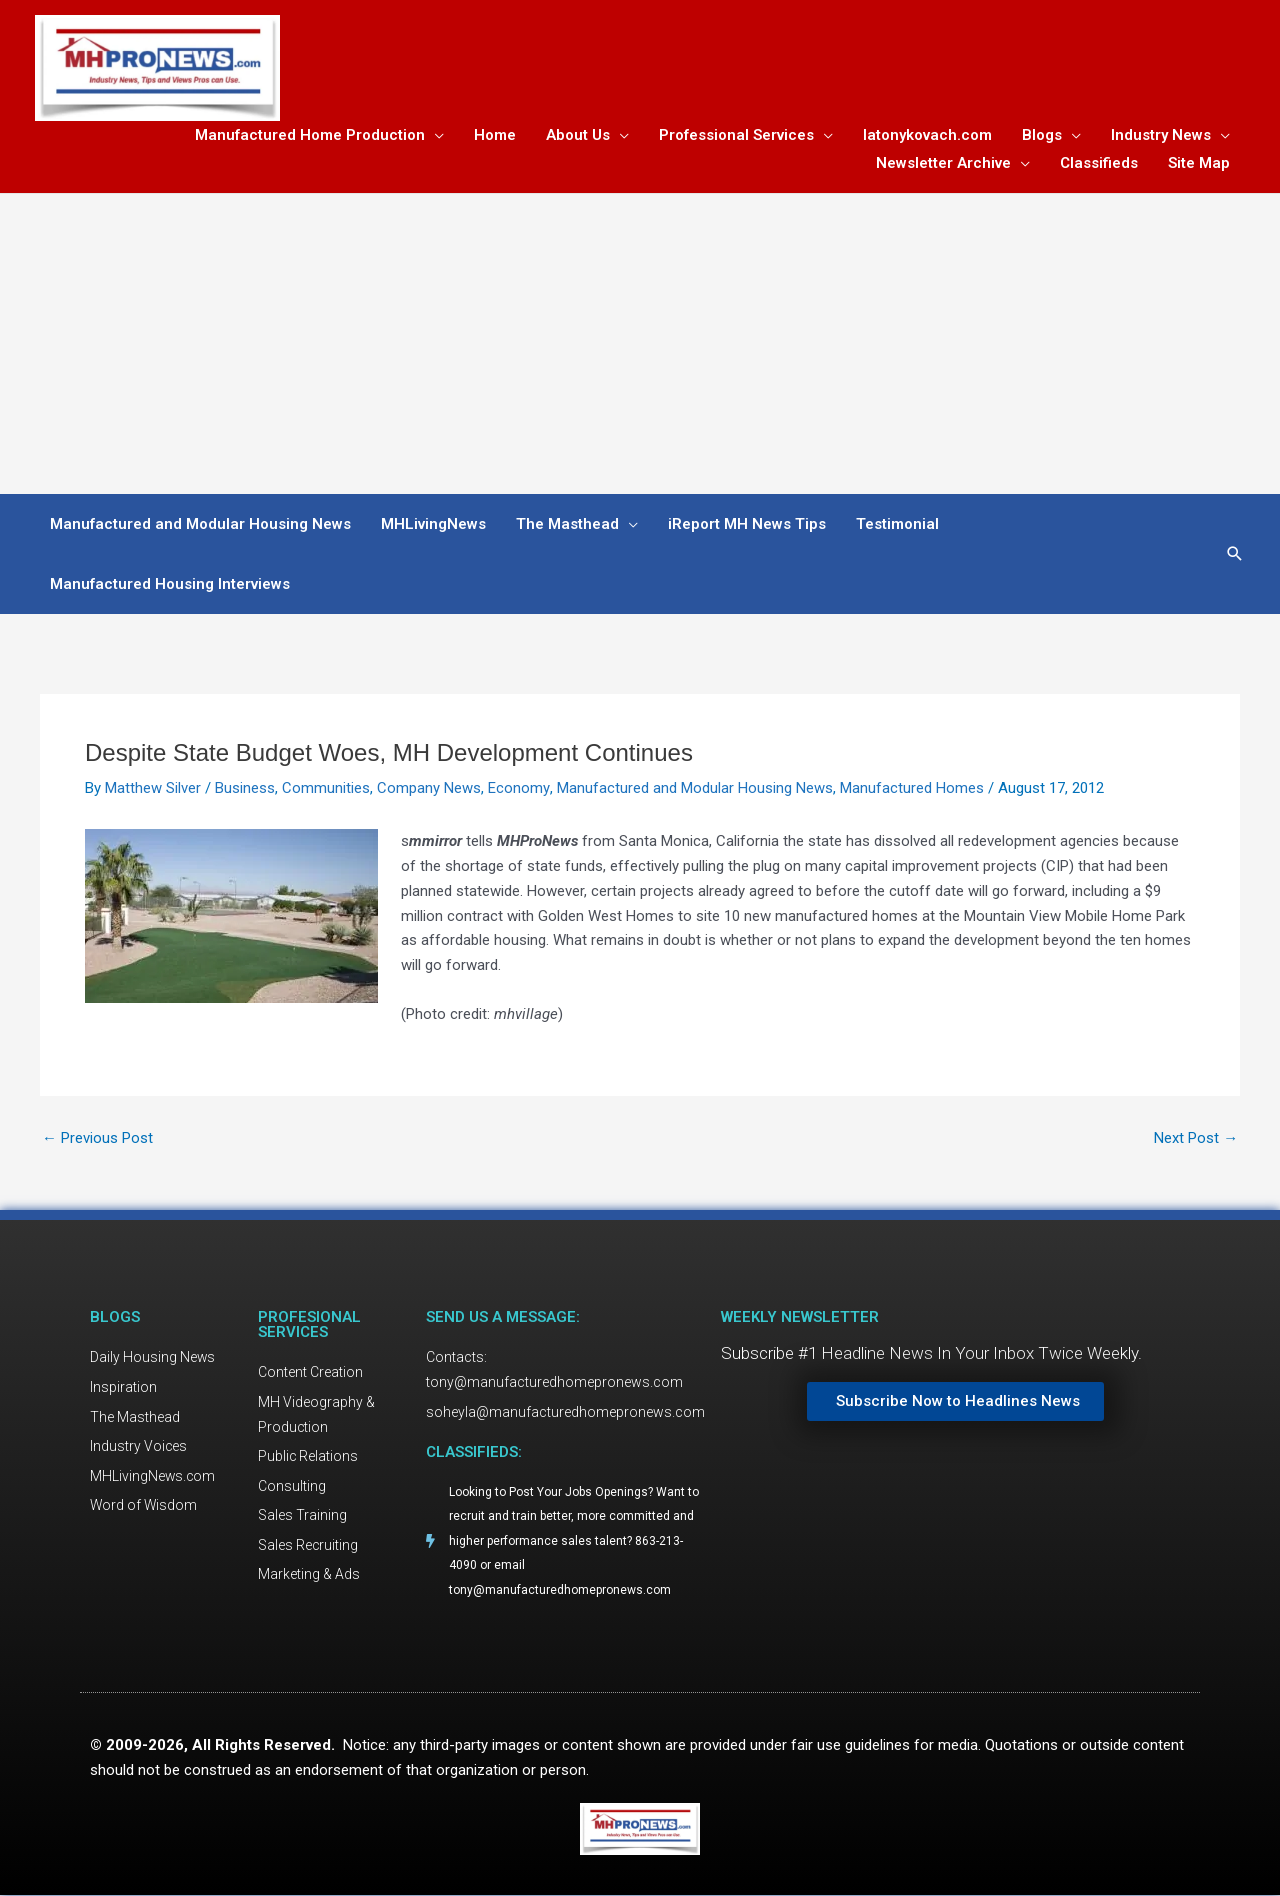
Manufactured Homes (911, 788)
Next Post (1196, 1138)
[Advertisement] (640, 344)
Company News (429, 788)
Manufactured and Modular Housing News (694, 788)
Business (245, 788)
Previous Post (97, 1138)
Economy (518, 788)
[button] (1235, 554)
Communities (326, 788)
